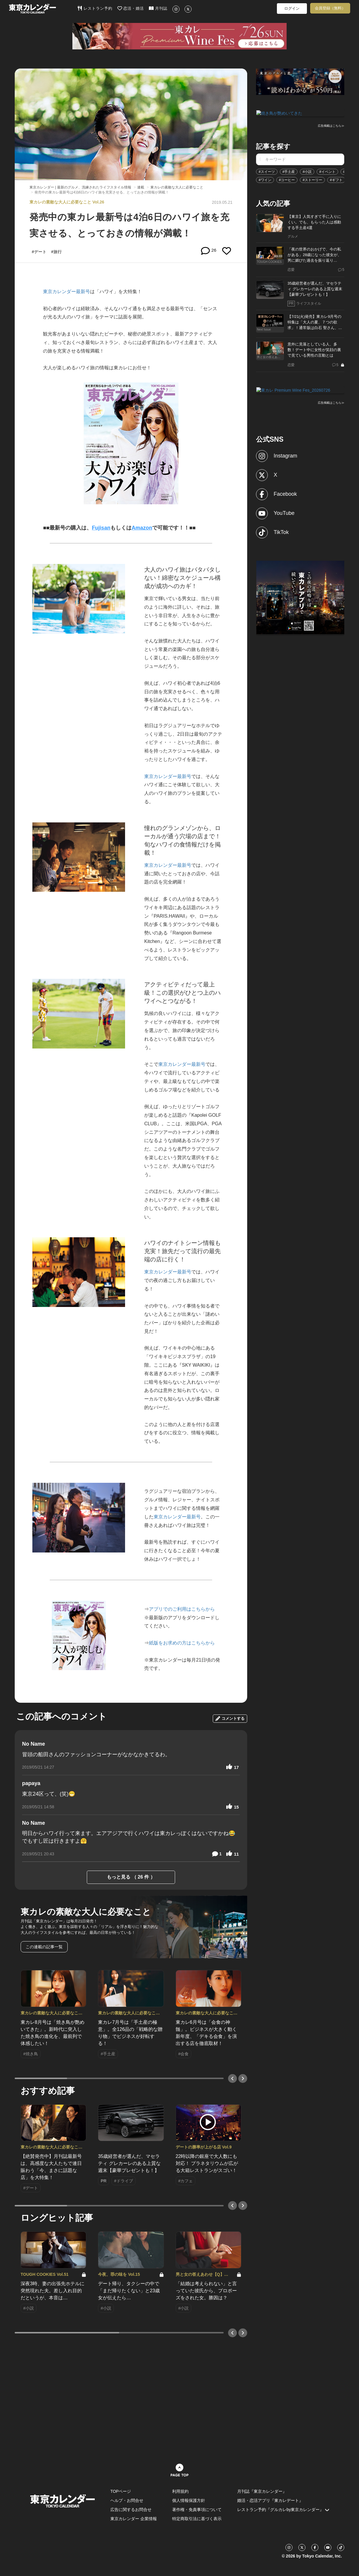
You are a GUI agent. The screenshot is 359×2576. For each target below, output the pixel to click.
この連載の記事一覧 (44, 1946)
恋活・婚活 (130, 8)
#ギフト (336, 179)
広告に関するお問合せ (131, 2509)
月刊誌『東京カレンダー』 (262, 2491)
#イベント (327, 171)
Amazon (142, 528)
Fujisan (101, 528)
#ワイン (265, 179)
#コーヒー (287, 179)
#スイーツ (267, 171)
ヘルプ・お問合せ (126, 2500)
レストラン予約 (94, 8)
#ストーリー (312, 179)
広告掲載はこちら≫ (331, 125)
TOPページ (120, 2491)
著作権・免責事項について (197, 2509)
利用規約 (180, 2491)
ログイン (292, 8)
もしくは (121, 528)
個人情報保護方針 (188, 2500)
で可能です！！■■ (174, 528)
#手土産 (288, 171)
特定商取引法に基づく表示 (197, 2519)
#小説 (307, 171)
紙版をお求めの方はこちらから (182, 1642)
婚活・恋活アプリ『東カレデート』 (270, 2500)
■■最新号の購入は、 (67, 528)
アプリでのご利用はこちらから (182, 1609)
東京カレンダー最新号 (66, 291)
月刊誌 (158, 8)
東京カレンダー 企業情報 (133, 2519)
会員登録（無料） (330, 8)
